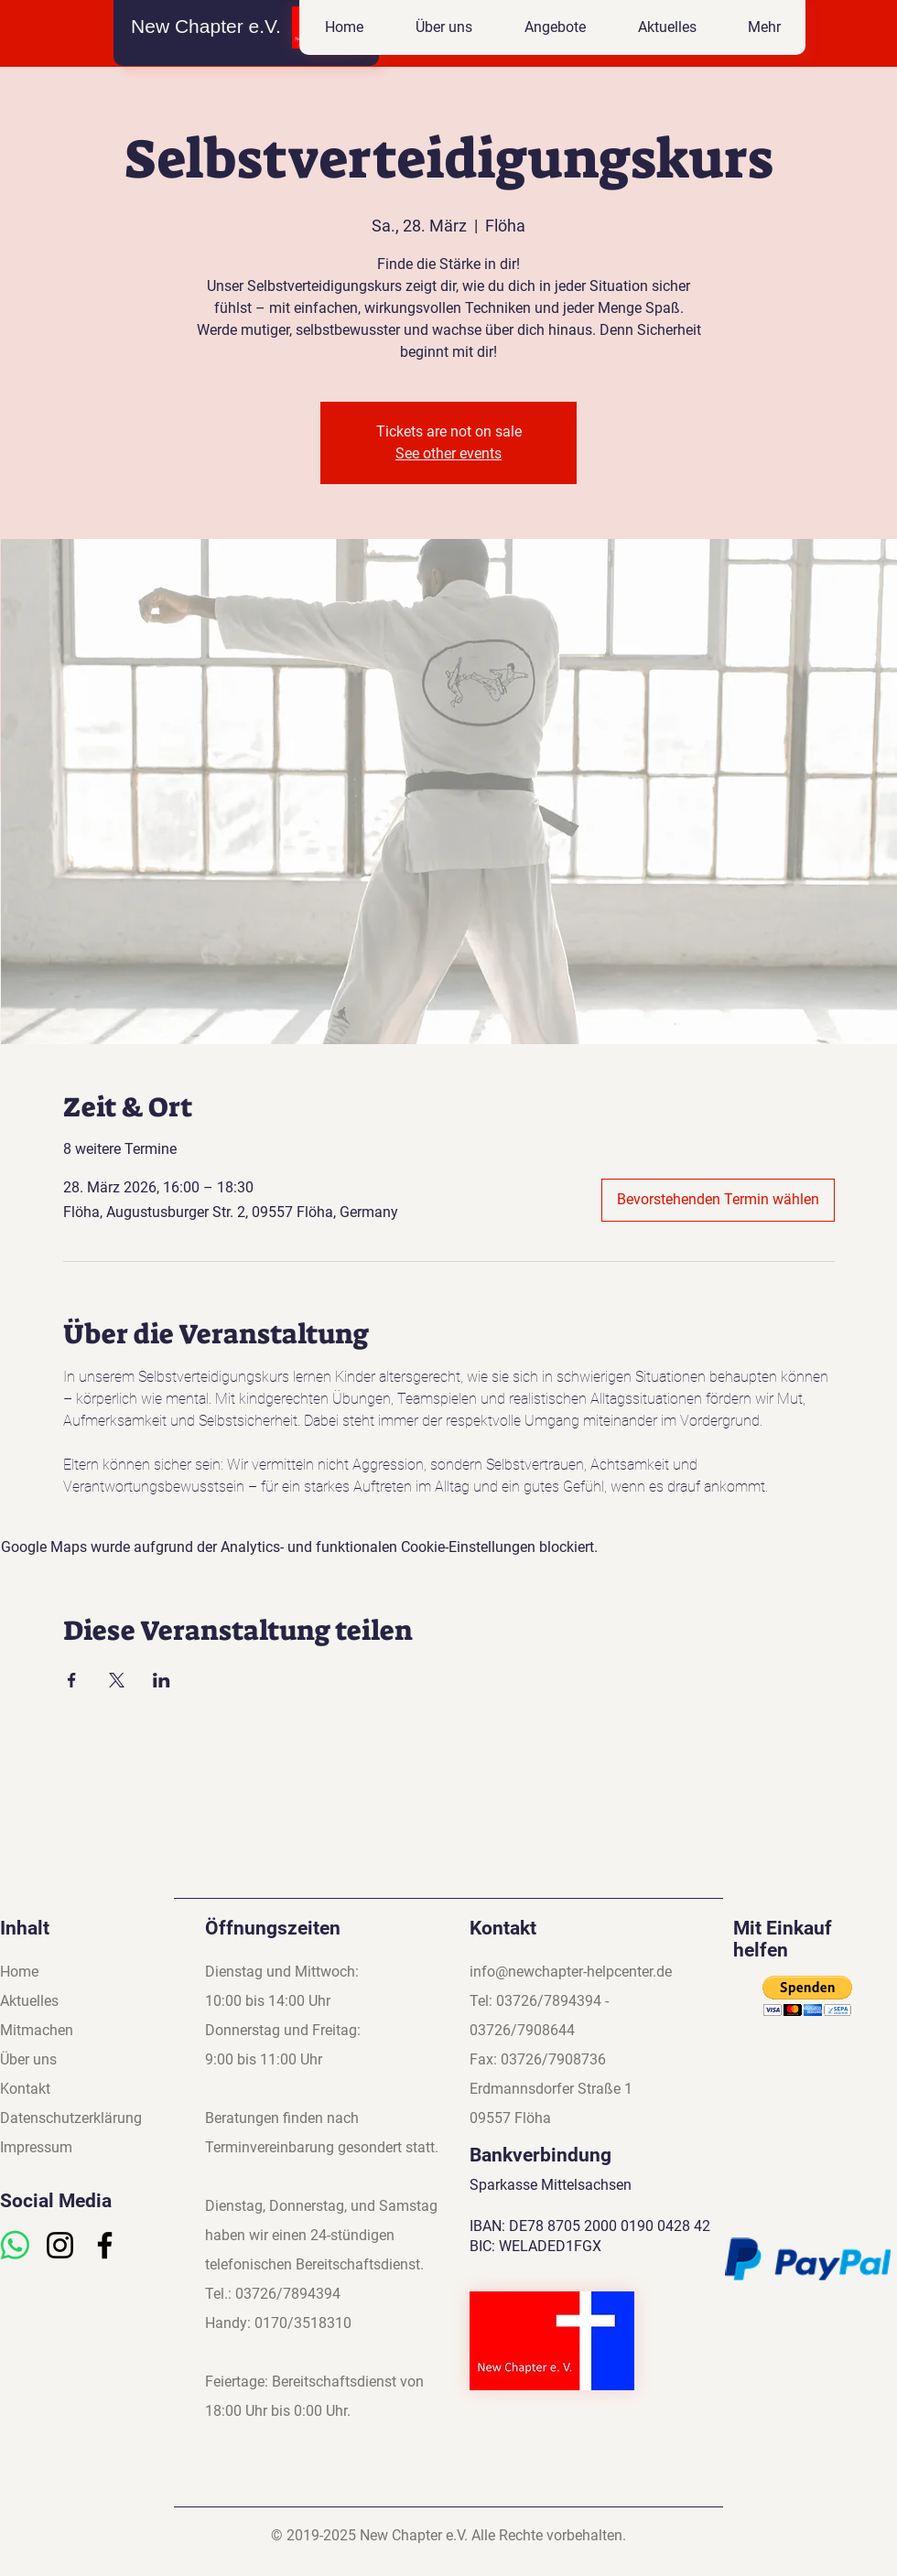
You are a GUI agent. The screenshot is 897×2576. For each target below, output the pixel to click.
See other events (448, 453)
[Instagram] (60, 2245)
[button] (554, 27)
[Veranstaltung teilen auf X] (116, 1680)
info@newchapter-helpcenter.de (571, 1971)
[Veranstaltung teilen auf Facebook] (72, 1680)
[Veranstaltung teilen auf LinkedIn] (161, 1680)
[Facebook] (105, 2245)
